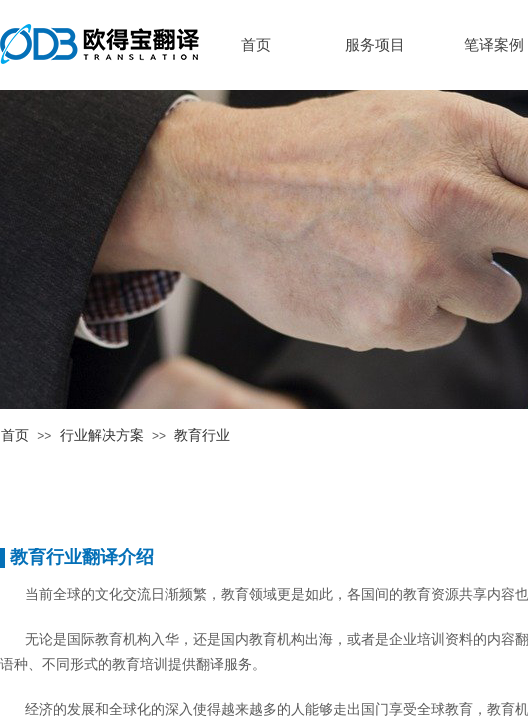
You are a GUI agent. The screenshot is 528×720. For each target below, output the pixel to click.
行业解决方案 (102, 435)
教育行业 (202, 435)
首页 (15, 435)
